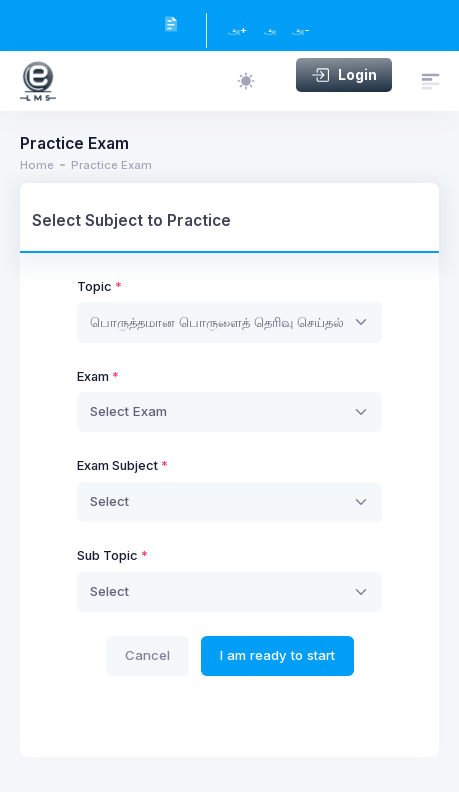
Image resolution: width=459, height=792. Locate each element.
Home (37, 165)
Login (344, 75)
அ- (301, 30)
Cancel (147, 655)
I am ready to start (277, 655)
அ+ (237, 30)
